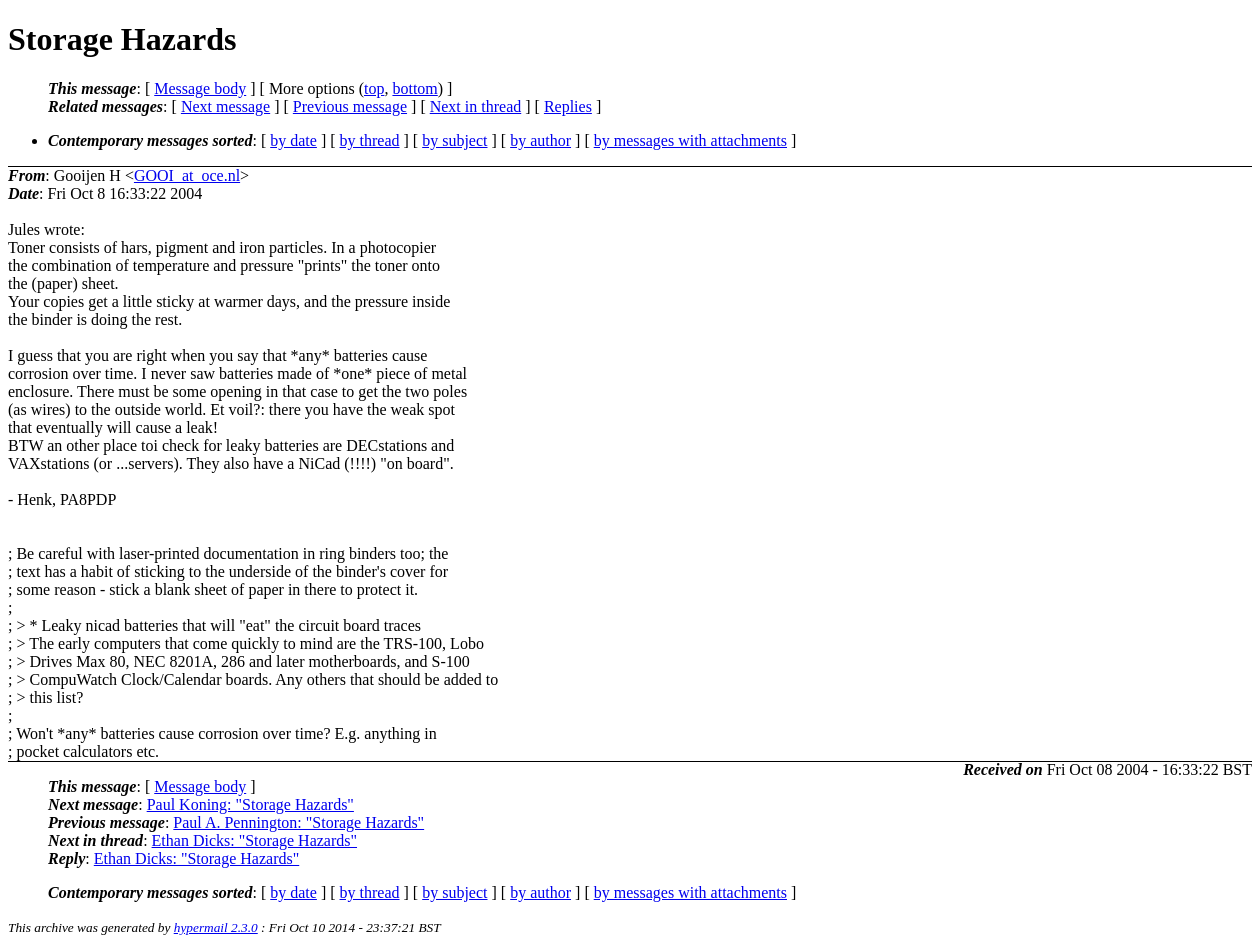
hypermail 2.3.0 (216, 927)
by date (293, 140)
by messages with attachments (690, 140)
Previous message (350, 106)
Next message (225, 106)
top (374, 88)
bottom (414, 88)
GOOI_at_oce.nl (187, 175)
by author (540, 140)
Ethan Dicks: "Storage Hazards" (254, 840)
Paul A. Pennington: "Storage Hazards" (298, 822)
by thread (370, 140)
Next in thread (476, 106)
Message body (200, 88)
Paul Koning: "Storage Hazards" (250, 804)
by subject (454, 140)
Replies (568, 106)
